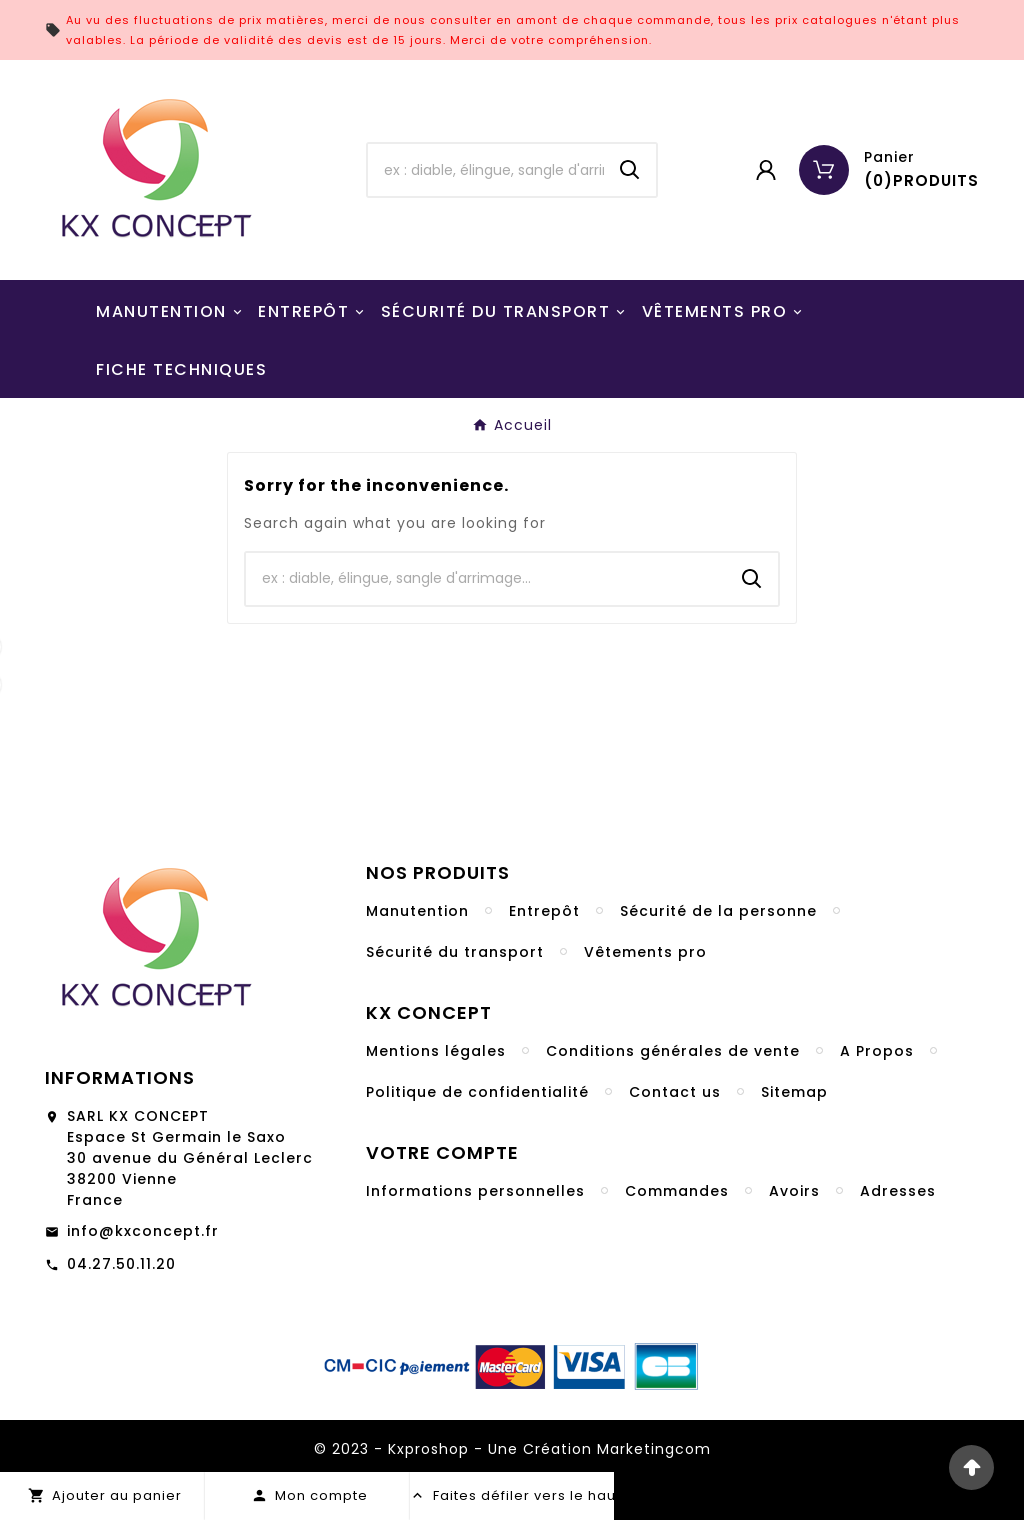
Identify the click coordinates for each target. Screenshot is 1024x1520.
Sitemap (794, 1092)
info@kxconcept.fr (143, 1231)
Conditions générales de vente (673, 1051)
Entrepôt (544, 911)
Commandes (677, 1191)
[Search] (630, 170)
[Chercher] (485, 170)
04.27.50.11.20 (121, 1264)
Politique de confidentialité (477, 1092)
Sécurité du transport (455, 952)
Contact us (675, 1092)
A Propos (877, 1051)
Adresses (898, 1191)
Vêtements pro (645, 952)
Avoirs (794, 1191)
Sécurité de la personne (718, 911)
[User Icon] (766, 170)
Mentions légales (436, 1051)
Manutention (417, 911)
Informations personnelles (475, 1191)
